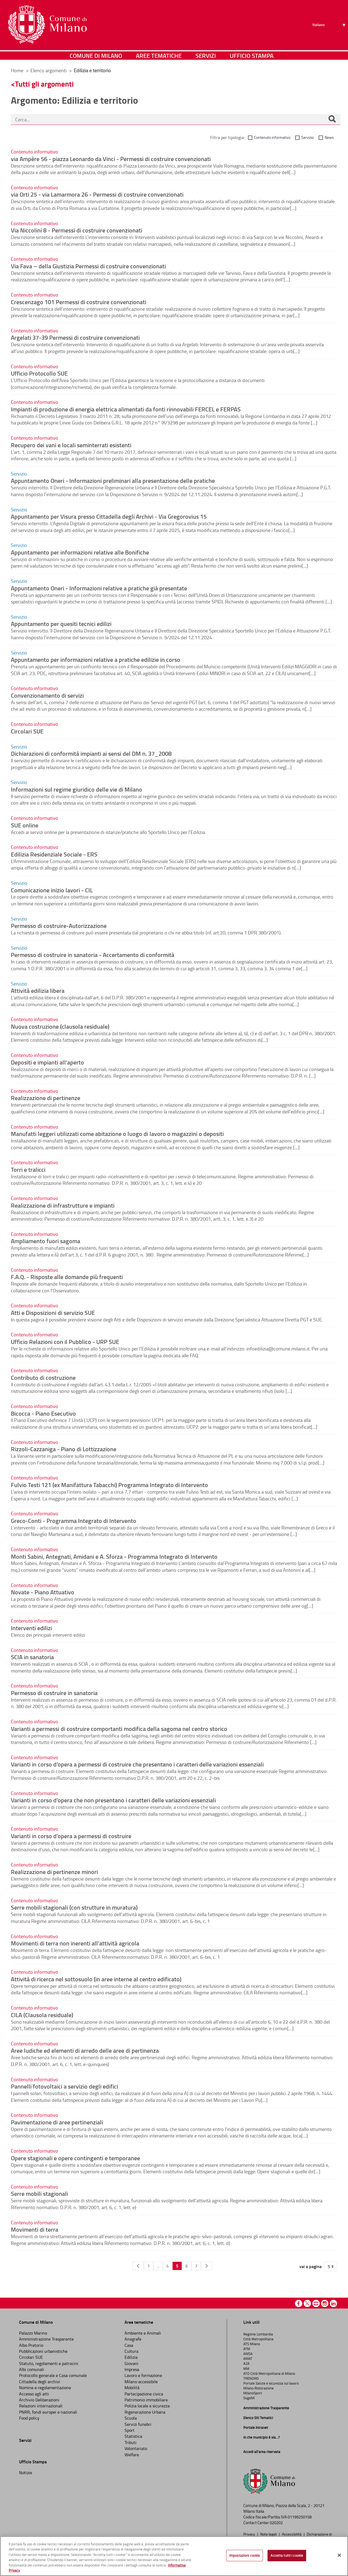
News (329, 137)
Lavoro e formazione (143, 2375)
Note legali (269, 2534)
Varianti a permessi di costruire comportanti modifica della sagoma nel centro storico (119, 1728)
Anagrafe (133, 2339)
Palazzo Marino (33, 2333)
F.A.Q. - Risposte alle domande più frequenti (67, 1276)
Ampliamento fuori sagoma (45, 1240)
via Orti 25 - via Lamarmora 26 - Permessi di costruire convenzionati (97, 194)
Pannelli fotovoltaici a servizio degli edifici (64, 2086)
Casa (129, 2345)
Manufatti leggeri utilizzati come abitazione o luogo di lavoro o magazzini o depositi (117, 1133)
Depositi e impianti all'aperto (47, 1062)
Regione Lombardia (258, 2334)
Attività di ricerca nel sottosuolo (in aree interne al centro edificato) (96, 1978)
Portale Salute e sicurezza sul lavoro (271, 2383)
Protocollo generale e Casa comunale (53, 2375)
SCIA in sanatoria (32, 1656)
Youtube (316, 2303)
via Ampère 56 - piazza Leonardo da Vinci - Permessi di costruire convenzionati (111, 158)
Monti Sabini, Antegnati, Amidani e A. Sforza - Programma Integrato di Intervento (114, 1556)
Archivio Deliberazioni (39, 2400)
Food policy (29, 2418)
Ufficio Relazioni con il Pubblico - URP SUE (65, 1341)
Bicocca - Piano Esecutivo (43, 1413)
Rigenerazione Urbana (145, 2412)
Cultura (131, 2351)
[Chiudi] (339, 2555)
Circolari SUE (27, 731)
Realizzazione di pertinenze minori (54, 1871)
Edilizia (131, 2357)
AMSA (248, 2353)
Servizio (307, 137)
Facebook (298, 2303)
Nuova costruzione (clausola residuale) (60, 1026)
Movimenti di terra (34, 2229)
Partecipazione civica (144, 2394)
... (158, 2266)
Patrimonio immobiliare (146, 2400)
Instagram (324, 2303)
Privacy (249, 2534)
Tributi (130, 2442)
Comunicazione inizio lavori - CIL (52, 890)
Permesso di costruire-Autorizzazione (59, 925)
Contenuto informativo (272, 137)
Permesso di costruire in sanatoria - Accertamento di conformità (92, 954)
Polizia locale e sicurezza (147, 2406)
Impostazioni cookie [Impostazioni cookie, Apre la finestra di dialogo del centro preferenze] (244, 2555)
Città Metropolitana (258, 2338)
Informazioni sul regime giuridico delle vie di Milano (76, 789)
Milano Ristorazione (258, 2388)
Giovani (131, 2363)
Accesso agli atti (34, 2394)
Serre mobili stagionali (39, 2193)
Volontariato (136, 2448)
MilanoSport (252, 2393)
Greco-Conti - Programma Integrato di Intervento (73, 1520)
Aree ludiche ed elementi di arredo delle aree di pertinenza (85, 2050)
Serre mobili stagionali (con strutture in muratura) (74, 1907)
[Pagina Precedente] (138, 2266)
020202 (276, 2522)
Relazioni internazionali (41, 2406)
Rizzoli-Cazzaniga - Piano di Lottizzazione (63, 1448)
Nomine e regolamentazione (45, 2388)
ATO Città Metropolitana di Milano (269, 2373)
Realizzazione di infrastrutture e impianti (62, 1205)
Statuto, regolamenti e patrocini (48, 2363)
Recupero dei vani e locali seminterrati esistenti (71, 444)
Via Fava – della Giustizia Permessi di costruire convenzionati (88, 266)
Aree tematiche (159, 55)
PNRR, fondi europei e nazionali (48, 2412)
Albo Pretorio (31, 2345)
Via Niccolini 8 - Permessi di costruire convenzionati (76, 230)
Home (17, 70)
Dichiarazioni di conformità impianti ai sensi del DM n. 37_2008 (91, 753)
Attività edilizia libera (37, 990)
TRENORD (251, 2378)
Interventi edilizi (31, 1627)
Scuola (131, 2418)
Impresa (132, 2369)
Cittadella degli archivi (39, 2382)
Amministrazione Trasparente (46, 2339)
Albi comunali (31, 2369)
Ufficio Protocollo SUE (39, 373)
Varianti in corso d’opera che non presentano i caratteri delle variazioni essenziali (113, 1800)
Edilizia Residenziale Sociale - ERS (54, 854)
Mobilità (132, 2388)
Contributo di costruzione (43, 1377)
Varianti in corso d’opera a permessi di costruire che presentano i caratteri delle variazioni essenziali (137, 1764)
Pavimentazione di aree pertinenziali (57, 2122)
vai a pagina (310, 2266)
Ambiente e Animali (143, 2333)
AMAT (247, 2358)
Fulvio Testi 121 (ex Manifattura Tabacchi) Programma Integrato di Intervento (109, 1484)
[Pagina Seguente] (206, 2266)
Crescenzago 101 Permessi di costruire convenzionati (78, 301)
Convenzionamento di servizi (47, 695)
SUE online (24, 825)
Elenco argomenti (49, 70)
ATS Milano (251, 2343)
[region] (174, 2556)
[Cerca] (332, 119)
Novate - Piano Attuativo (42, 1592)
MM (246, 2368)
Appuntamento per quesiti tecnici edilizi (61, 623)
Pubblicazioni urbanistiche (43, 2351)
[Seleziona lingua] (329, 24)
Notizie (25, 2473)
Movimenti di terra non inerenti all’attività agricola (75, 1943)
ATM (246, 2348)
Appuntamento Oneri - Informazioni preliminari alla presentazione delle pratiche (113, 480)
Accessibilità (292, 2534)
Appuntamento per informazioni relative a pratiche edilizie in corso (95, 659)
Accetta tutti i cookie (287, 2555)
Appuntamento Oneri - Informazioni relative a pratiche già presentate (99, 588)
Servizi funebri (138, 2424)
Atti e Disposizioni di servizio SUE (53, 1312)
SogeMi (249, 2397)
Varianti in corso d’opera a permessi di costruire (71, 1835)
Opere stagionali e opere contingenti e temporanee (75, 2157)
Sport (130, 2430)
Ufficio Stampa (252, 55)
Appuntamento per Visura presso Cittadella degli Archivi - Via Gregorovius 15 (109, 516)
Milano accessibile (141, 2382)
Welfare (132, 2455)
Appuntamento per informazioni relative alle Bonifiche (80, 552)
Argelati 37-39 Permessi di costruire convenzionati (75, 337)
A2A (246, 2363)
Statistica (133, 2436)
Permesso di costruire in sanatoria (54, 1692)
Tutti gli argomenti (44, 83)
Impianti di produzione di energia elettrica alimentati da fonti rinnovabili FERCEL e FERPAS (126, 409)
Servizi (205, 55)
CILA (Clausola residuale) (42, 2014)
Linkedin (333, 2303)
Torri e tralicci (28, 1169)
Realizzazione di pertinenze (45, 1097)
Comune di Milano (96, 55)
